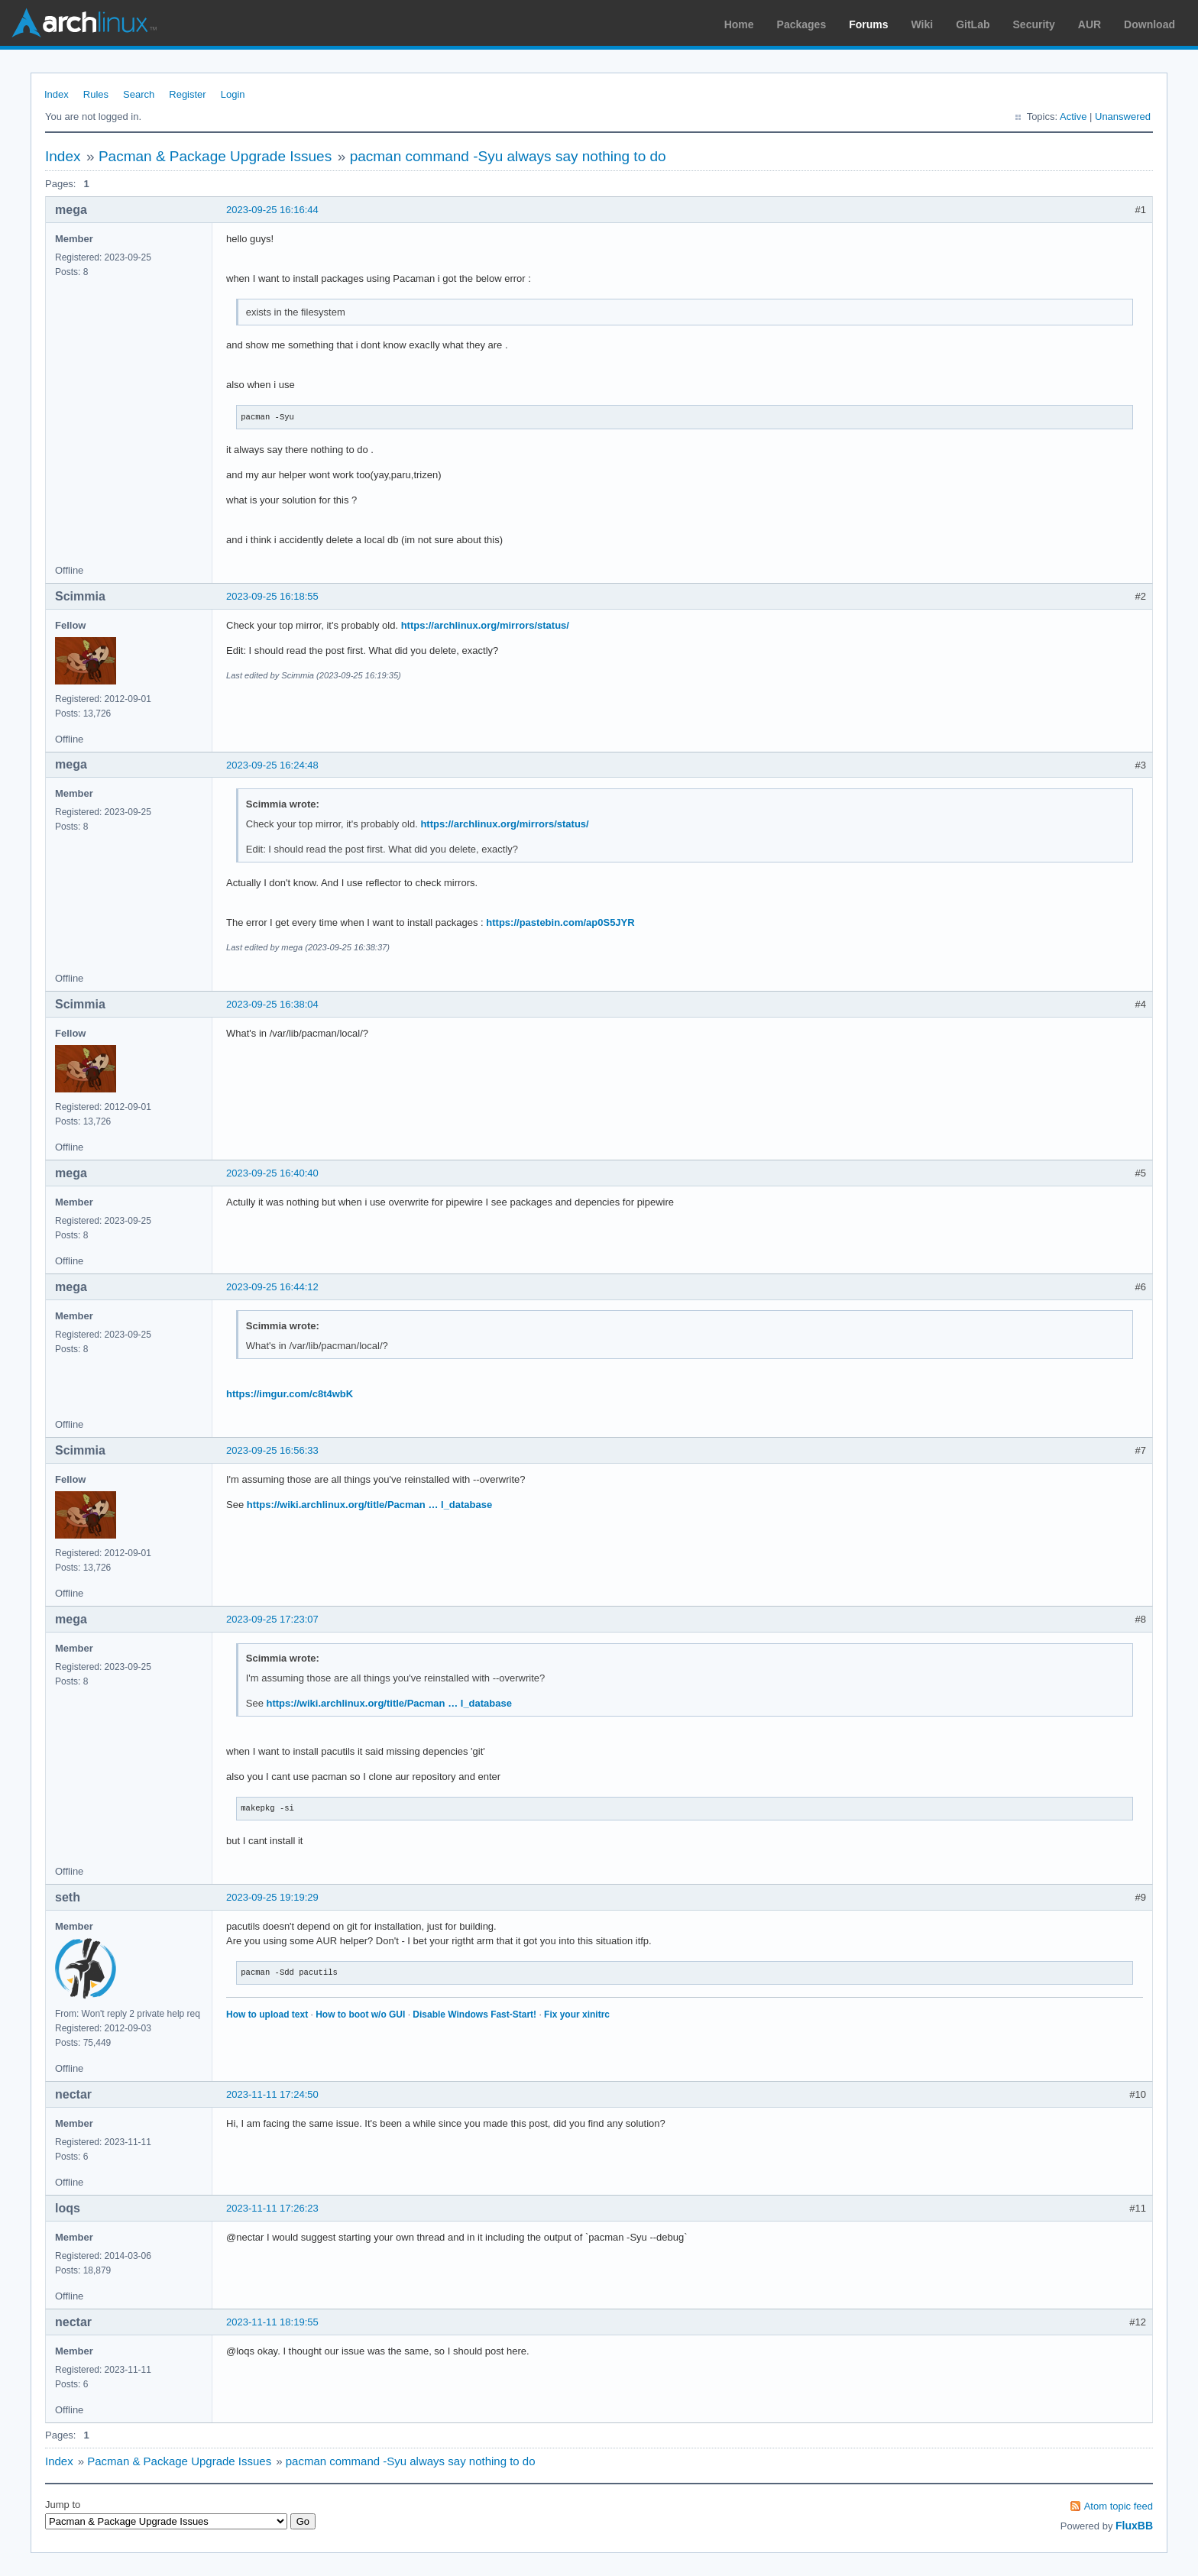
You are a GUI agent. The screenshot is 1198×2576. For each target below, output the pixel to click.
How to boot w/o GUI (360, 2014)
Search (138, 94)
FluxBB (1134, 2525)
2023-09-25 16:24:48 (272, 765)
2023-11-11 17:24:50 (272, 2094)
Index (56, 94)
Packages (802, 24)
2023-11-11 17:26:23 (272, 2208)
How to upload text (267, 2014)
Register (187, 94)
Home (739, 24)
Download (1149, 24)
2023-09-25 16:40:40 (272, 1173)
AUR (1089, 24)
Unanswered (1123, 116)
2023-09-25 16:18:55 (272, 596)
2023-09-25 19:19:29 (272, 1897)
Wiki (922, 24)
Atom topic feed (1118, 2506)
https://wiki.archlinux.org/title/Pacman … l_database (369, 1504)
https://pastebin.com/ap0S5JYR (560, 922)
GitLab (972, 24)
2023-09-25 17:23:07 (272, 1619)
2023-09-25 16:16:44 (272, 209)
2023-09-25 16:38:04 (272, 1004)
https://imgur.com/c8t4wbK (289, 1394)
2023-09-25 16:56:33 (272, 1450)
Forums (868, 24)
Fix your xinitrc (577, 2014)
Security (1034, 24)
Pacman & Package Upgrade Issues (215, 156)
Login (233, 94)
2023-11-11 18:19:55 (272, 2322)
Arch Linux (84, 23)
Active (1073, 116)
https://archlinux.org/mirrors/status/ (485, 625)
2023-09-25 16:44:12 (272, 1287)
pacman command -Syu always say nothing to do (508, 156)
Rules (95, 94)
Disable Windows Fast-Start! (474, 2014)
